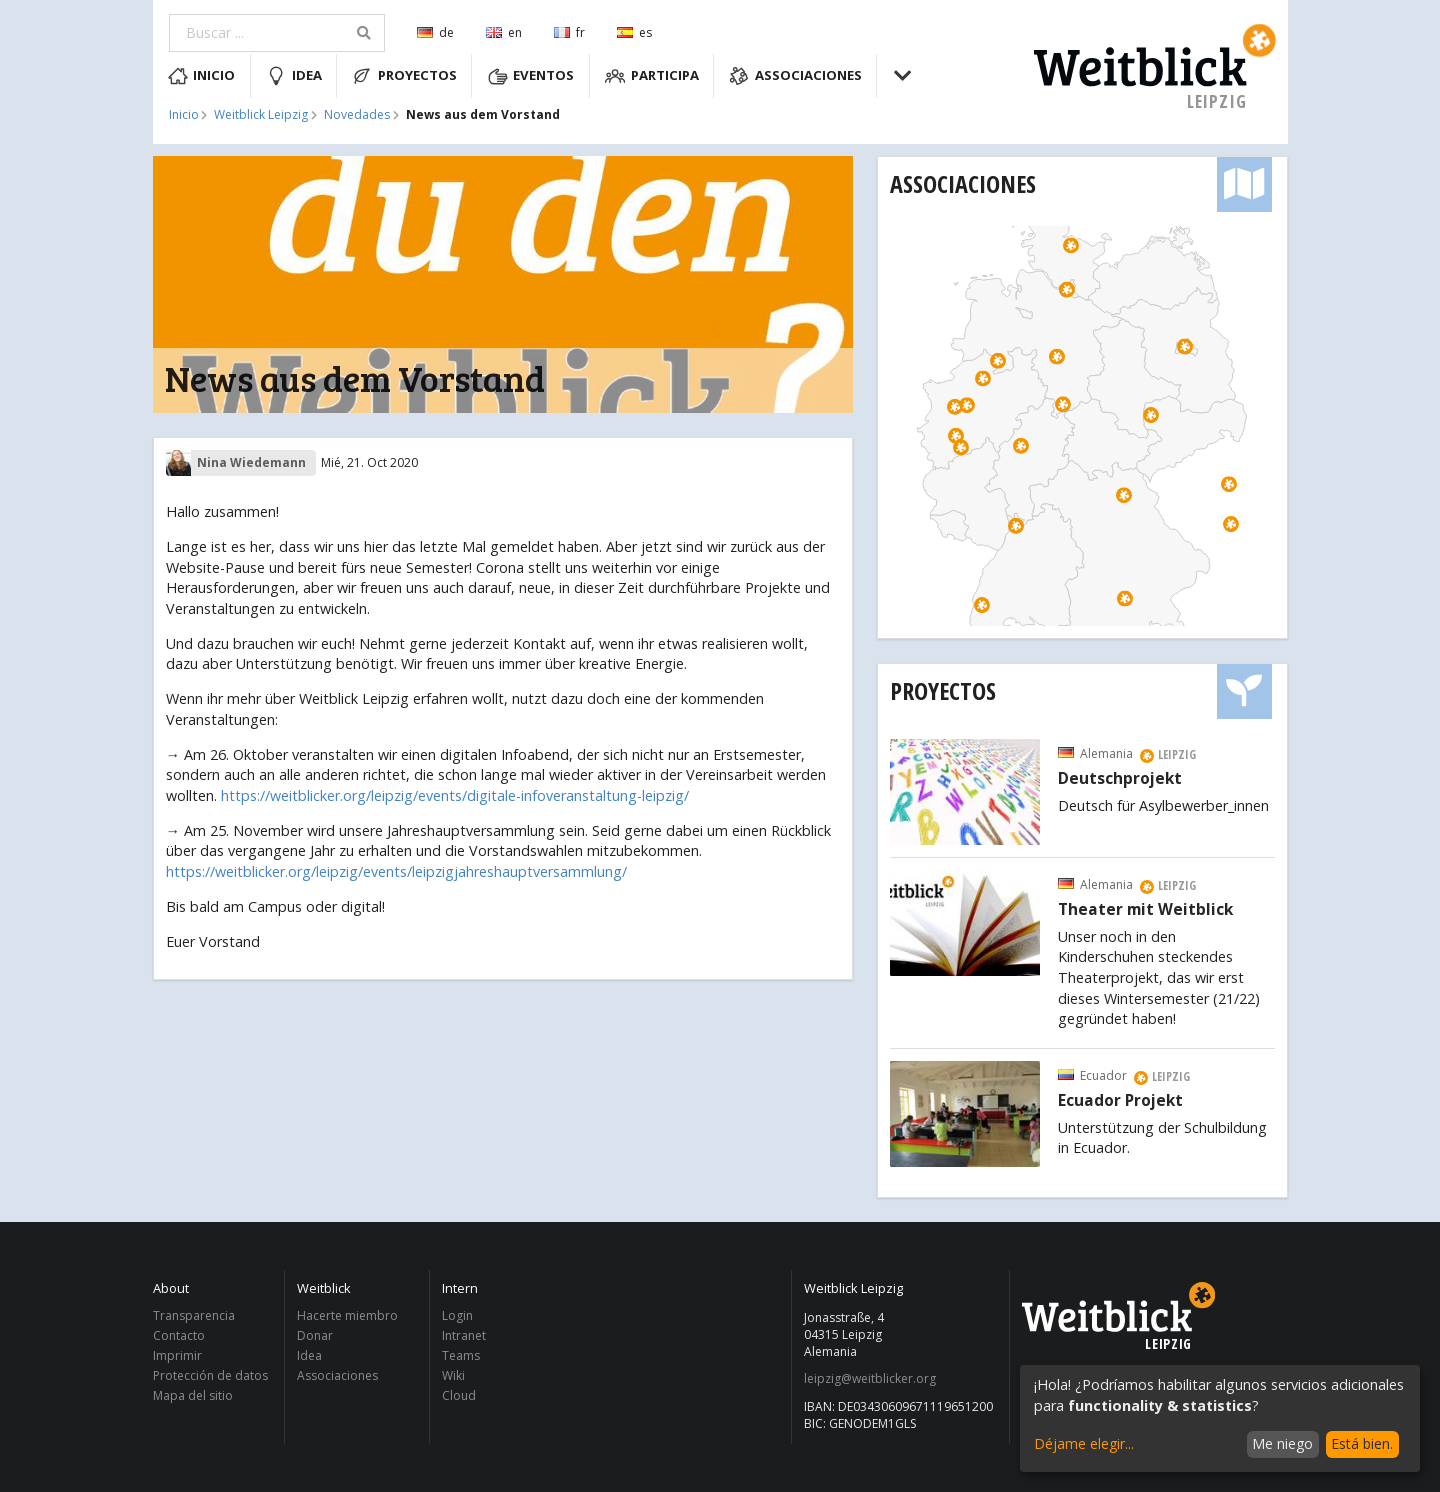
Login (457, 1316)
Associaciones (795, 76)
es (634, 32)
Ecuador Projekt (1120, 1101)
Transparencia (194, 1316)
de (435, 32)
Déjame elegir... (1084, 1443)
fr (569, 32)
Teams (461, 1355)
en (504, 32)
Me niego (1282, 1443)
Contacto (179, 1335)
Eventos (531, 76)
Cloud (459, 1395)
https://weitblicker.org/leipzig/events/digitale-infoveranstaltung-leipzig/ (455, 795)
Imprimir (177, 1355)
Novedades (357, 115)
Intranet (464, 1335)
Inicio (202, 76)
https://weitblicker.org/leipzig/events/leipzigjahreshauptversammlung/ (396, 871)
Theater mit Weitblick (1145, 910)
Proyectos (404, 76)
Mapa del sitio (193, 1395)
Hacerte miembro (347, 1316)
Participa (652, 76)
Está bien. (1362, 1443)
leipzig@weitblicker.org (870, 1379)
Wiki (453, 1375)
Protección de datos (210, 1375)
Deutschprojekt (1120, 779)
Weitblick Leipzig (261, 115)
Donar (315, 1335)
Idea (294, 76)
